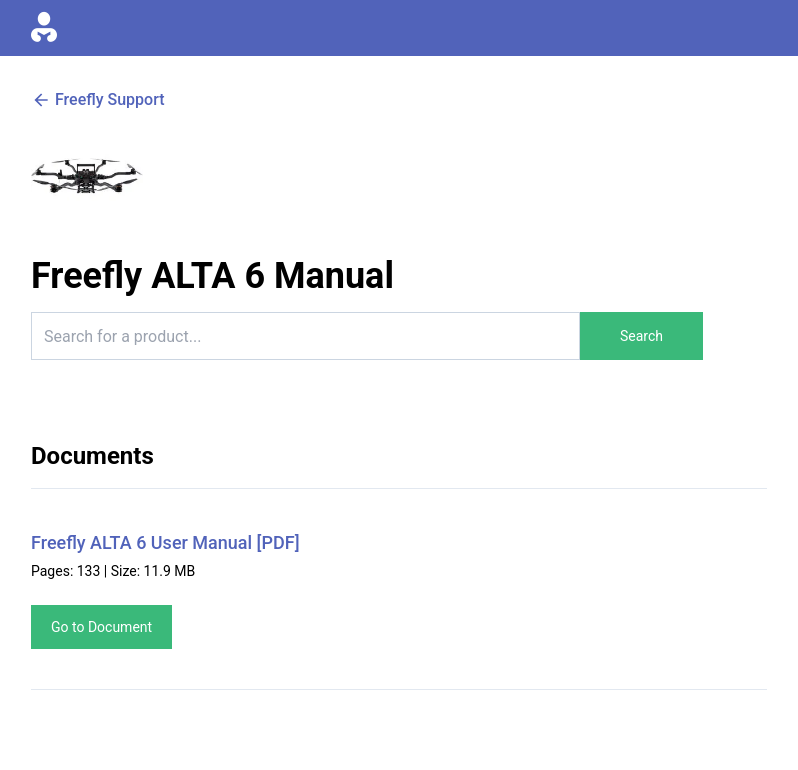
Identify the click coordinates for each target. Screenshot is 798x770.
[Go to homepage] (44, 28)
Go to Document (101, 627)
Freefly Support (98, 100)
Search (641, 336)
